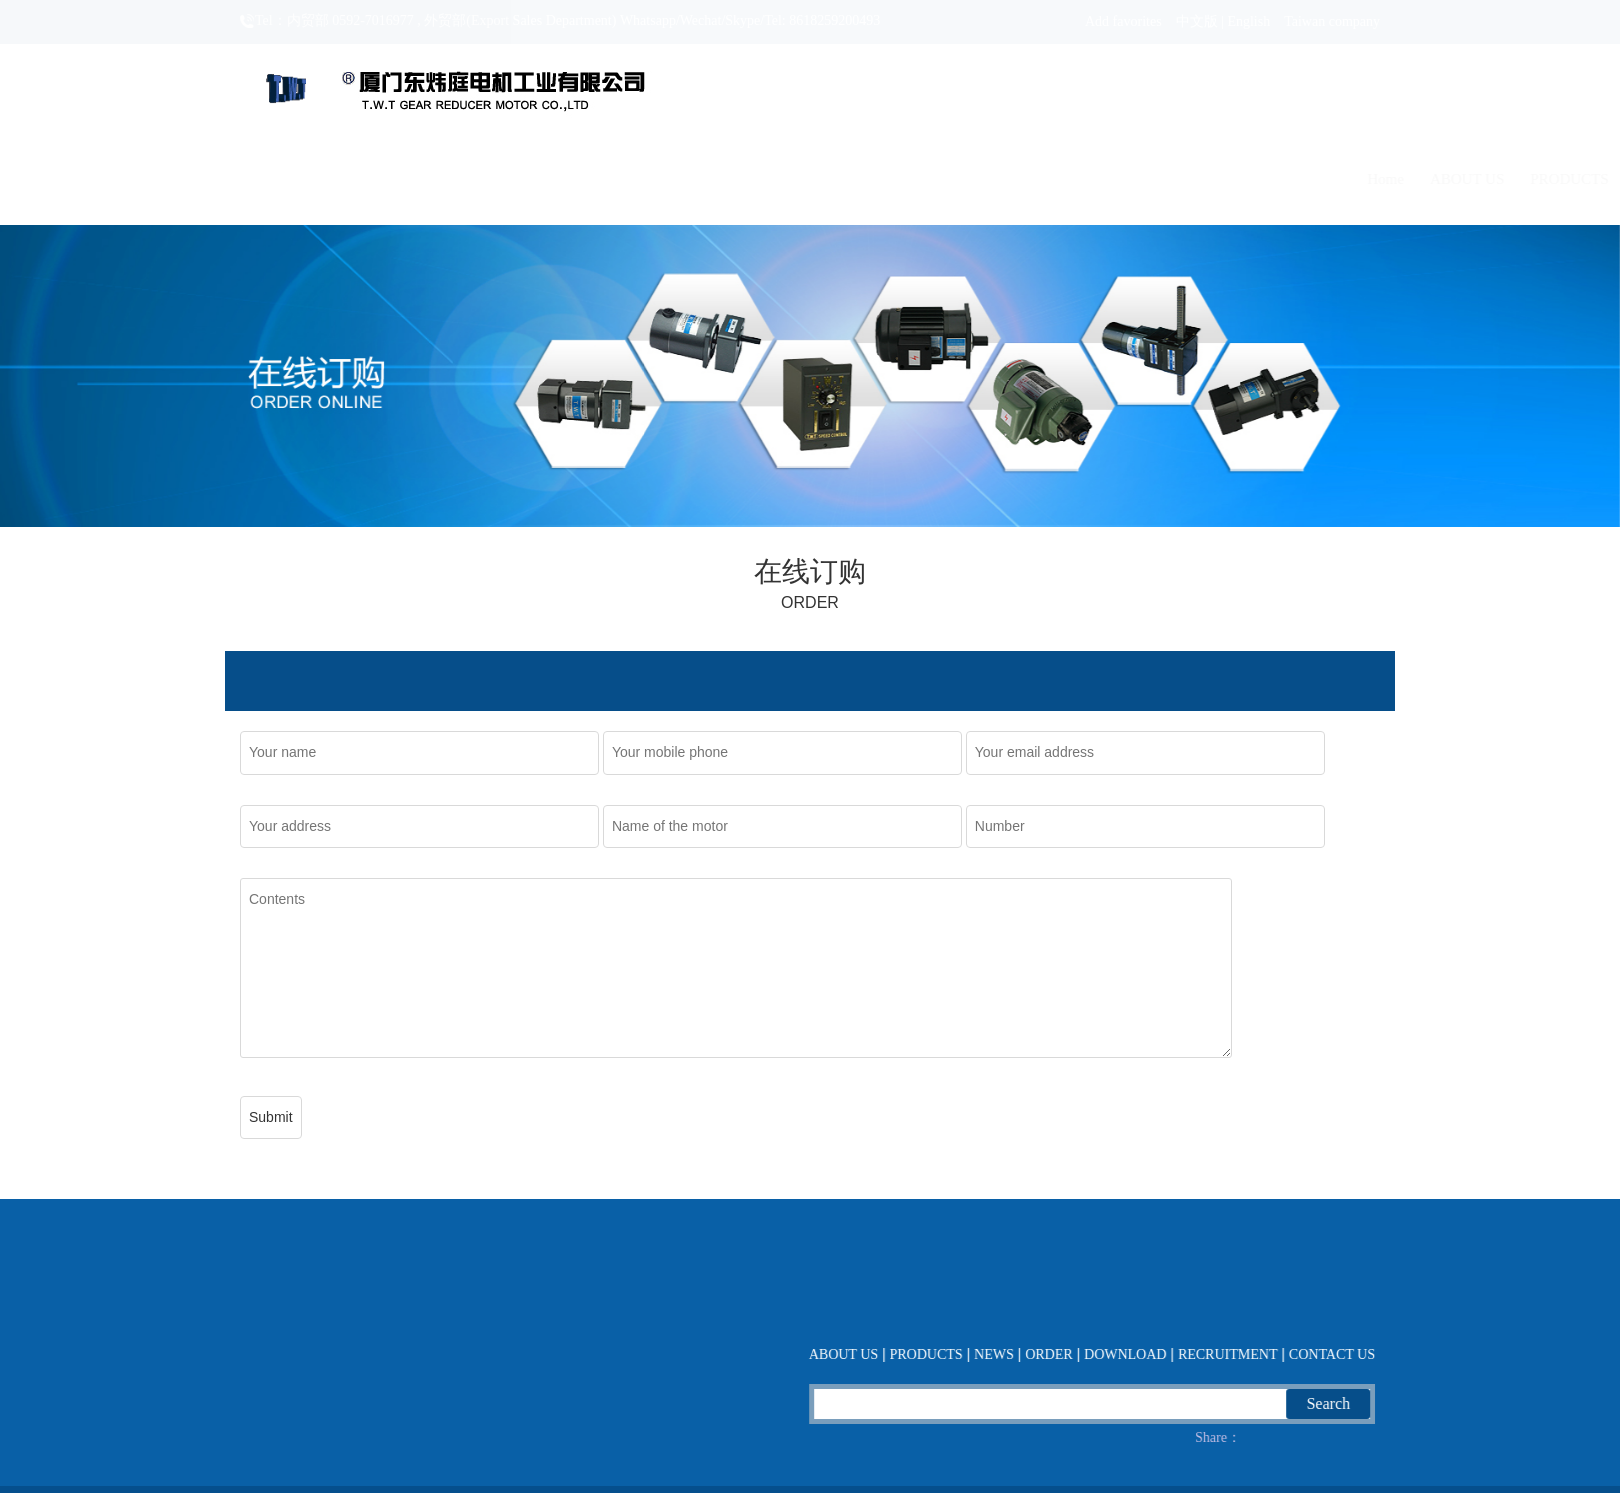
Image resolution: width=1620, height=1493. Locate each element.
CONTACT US (1361, 179)
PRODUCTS (858, 179)
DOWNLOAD (1112, 179)
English (1248, 21)
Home (674, 179)
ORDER (1016, 179)
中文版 (1197, 21)
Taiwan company (1332, 21)
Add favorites (1123, 21)
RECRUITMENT (1236, 179)
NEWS (944, 179)
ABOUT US (755, 179)
